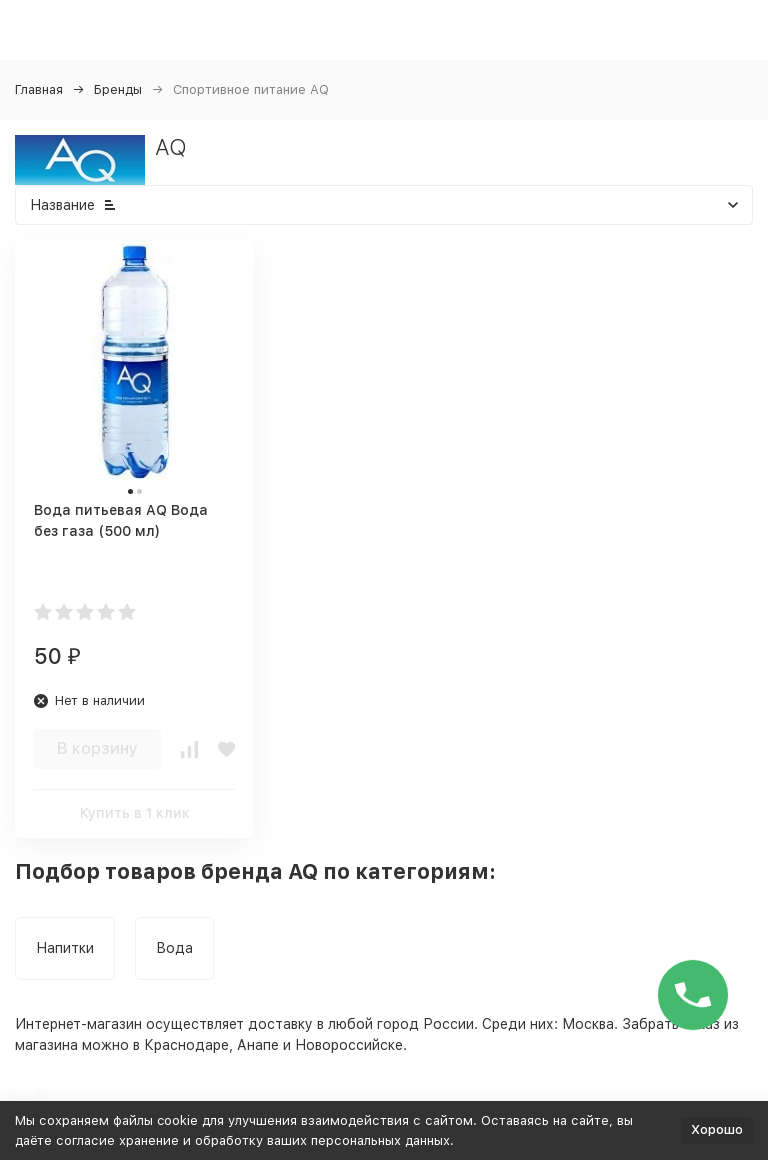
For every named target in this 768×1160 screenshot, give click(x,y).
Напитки (65, 948)
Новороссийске (349, 1045)
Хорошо (717, 1129)
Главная (39, 89)
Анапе (258, 1045)
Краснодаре (186, 1045)
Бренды (118, 89)
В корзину (97, 748)
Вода (174, 948)
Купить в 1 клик (135, 813)
